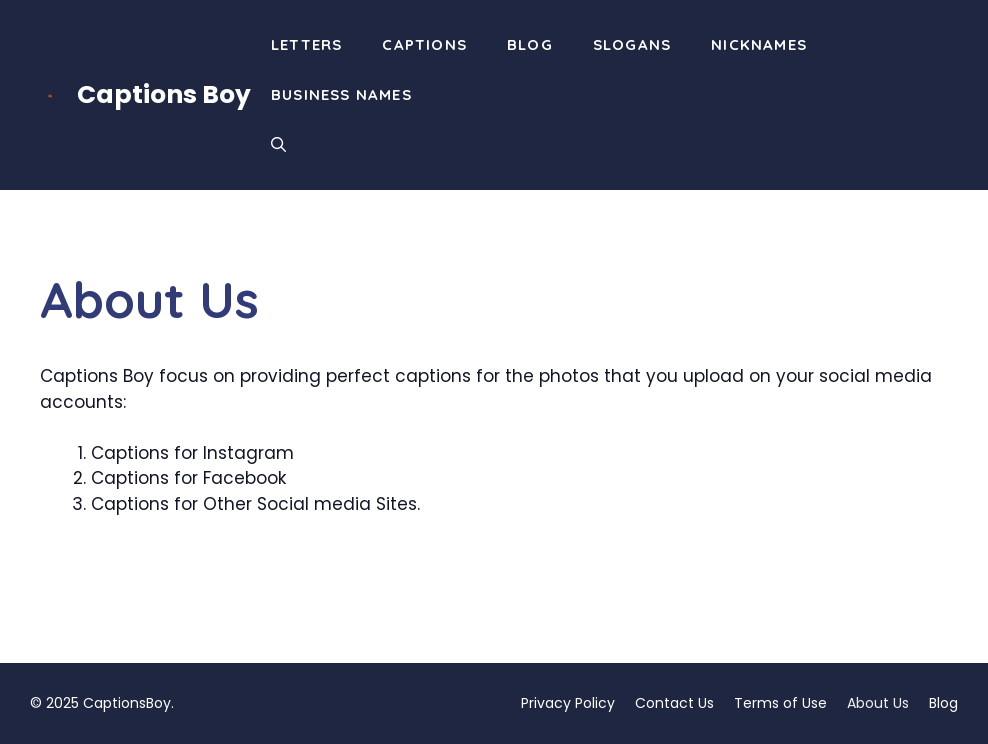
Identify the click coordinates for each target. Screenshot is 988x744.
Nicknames (759, 44)
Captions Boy (164, 94)
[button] (278, 145)
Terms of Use (780, 703)
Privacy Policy (568, 703)
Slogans (632, 44)
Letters (306, 44)
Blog (530, 44)
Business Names (341, 94)
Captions (424, 44)
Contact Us (674, 703)
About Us (878, 703)
